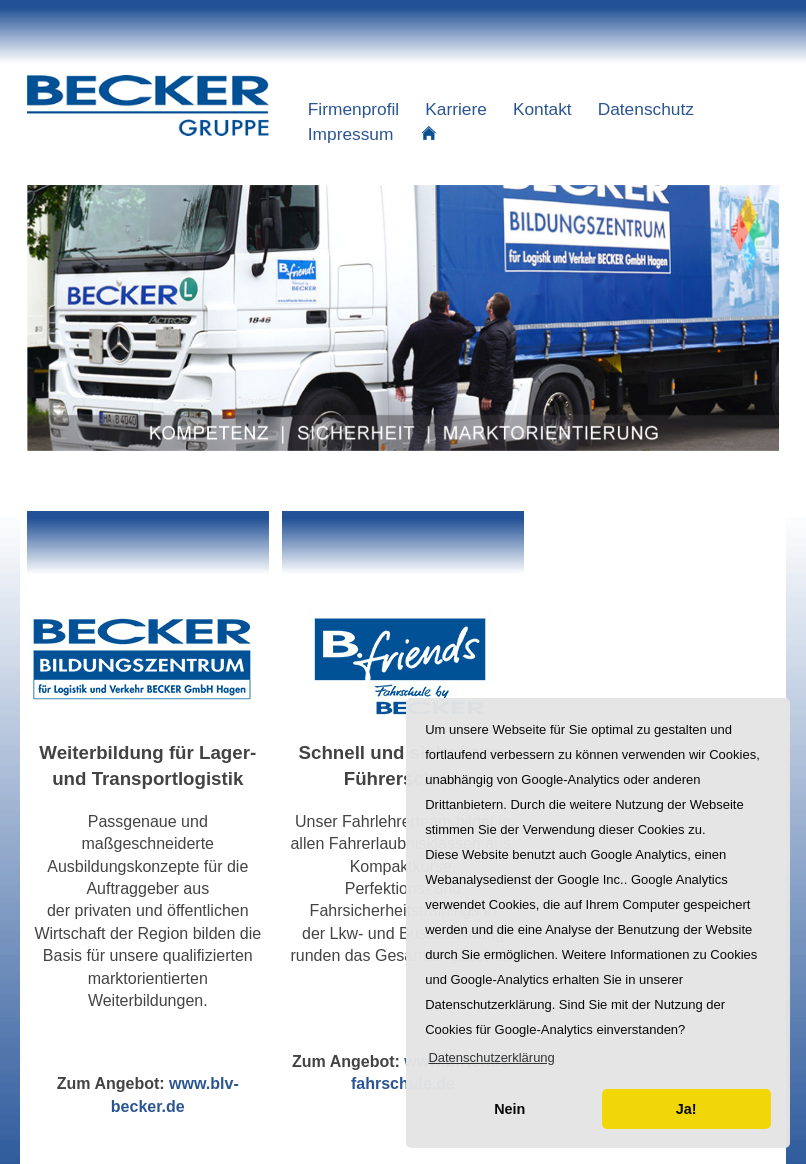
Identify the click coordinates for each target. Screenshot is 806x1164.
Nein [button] (509, 1109)
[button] (491, 1057)
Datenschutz (646, 109)
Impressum (351, 134)
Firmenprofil (353, 109)
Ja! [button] (686, 1109)
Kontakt (542, 109)
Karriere (456, 109)
